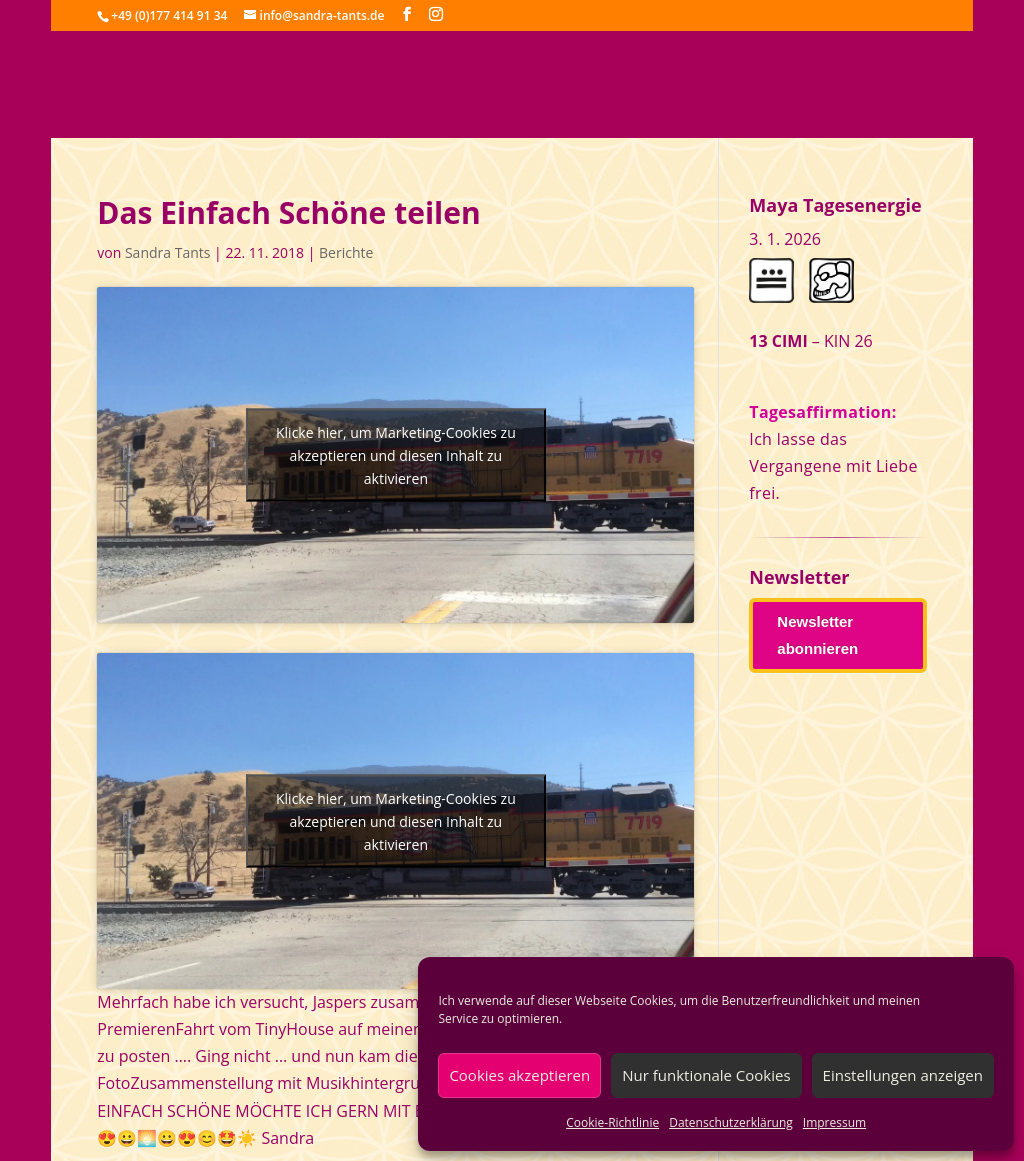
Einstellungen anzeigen (903, 1075)
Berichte (346, 252)
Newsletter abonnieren (817, 635)
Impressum (834, 1122)
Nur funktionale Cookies (706, 1075)
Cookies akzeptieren (519, 1075)
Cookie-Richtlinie (612, 1122)
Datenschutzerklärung (731, 1122)
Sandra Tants (167, 252)
